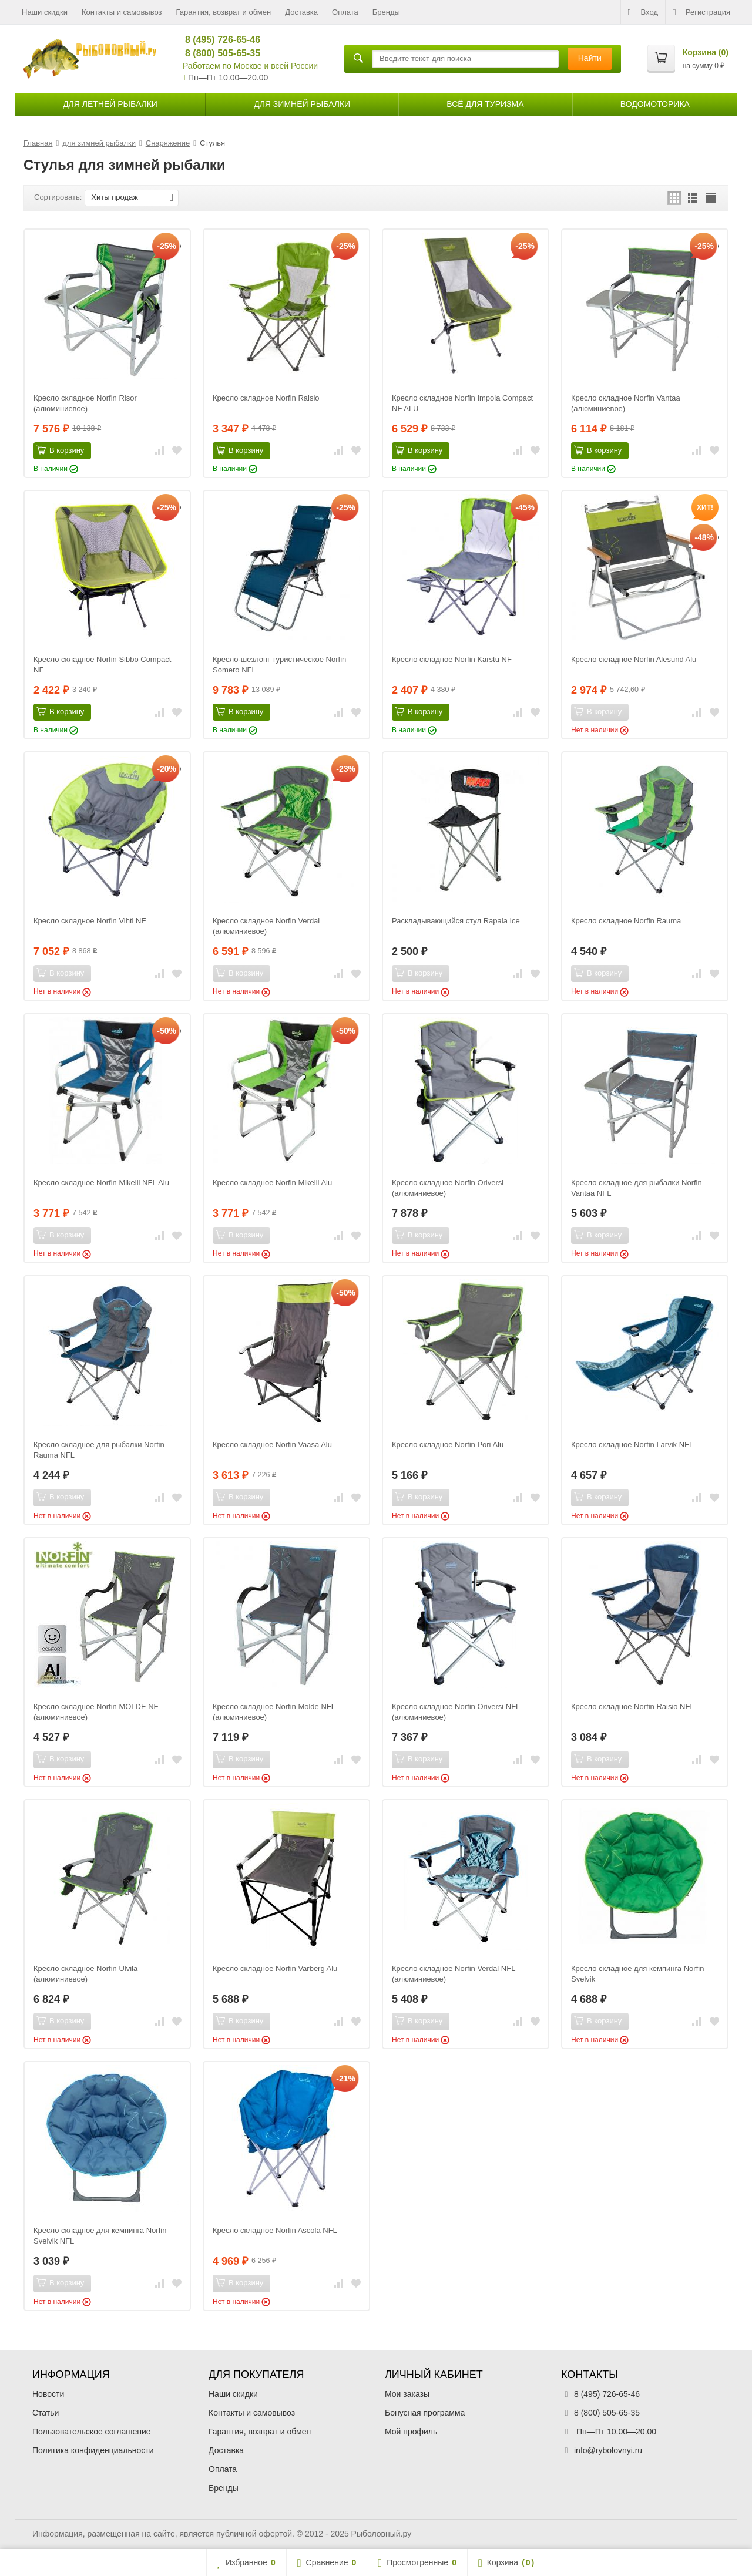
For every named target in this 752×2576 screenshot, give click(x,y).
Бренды (386, 12)
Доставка (301, 12)
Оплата (345, 12)
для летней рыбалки (110, 104)
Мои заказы (407, 2394)
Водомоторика (655, 104)
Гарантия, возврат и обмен (223, 12)
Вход (643, 12)
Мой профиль (411, 2431)
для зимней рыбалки (302, 104)
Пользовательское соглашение (91, 2431)
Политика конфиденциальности (93, 2450)
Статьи (45, 2412)
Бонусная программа (425, 2412)
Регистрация (701, 12)
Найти (590, 58)
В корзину (60, 450)
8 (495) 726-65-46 (217, 40)
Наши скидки (45, 12)
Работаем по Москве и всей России (250, 65)
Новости (48, 2394)
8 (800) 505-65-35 (217, 53)
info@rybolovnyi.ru (608, 2450)
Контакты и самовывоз (122, 12)
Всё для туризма (484, 104)
